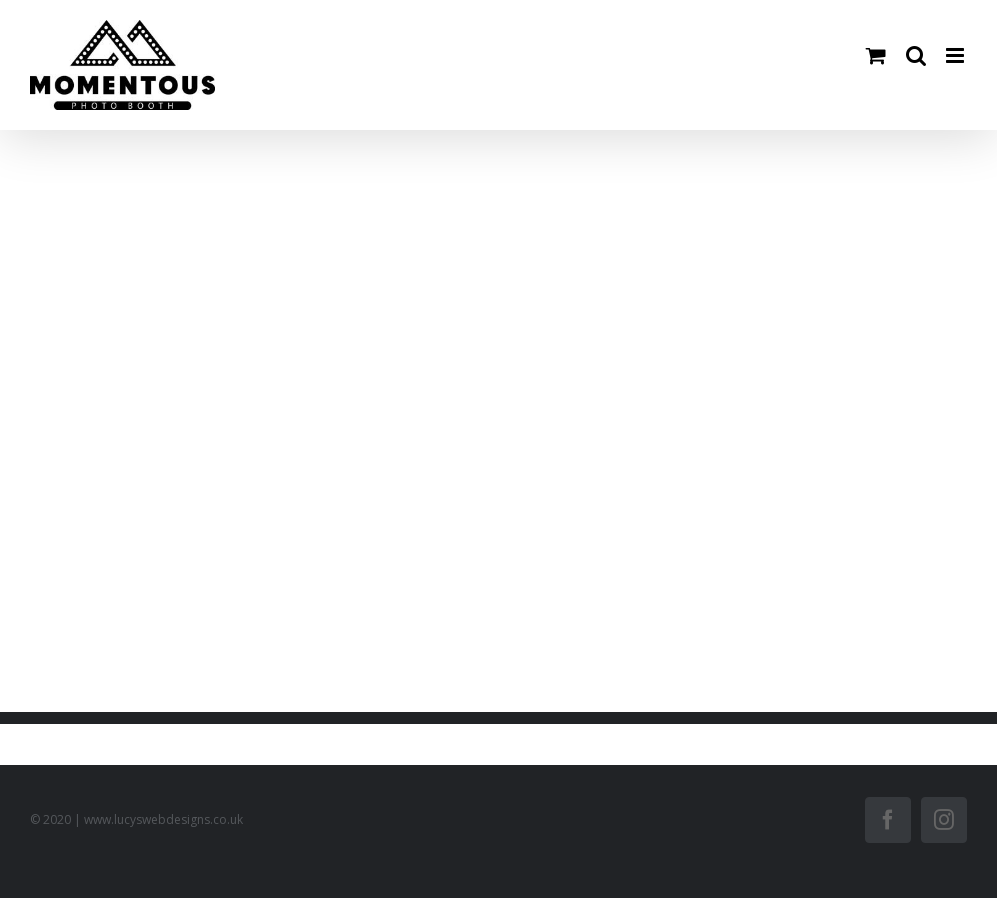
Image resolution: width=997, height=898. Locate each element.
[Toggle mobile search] (916, 55)
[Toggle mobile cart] (876, 55)
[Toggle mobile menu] (956, 55)
